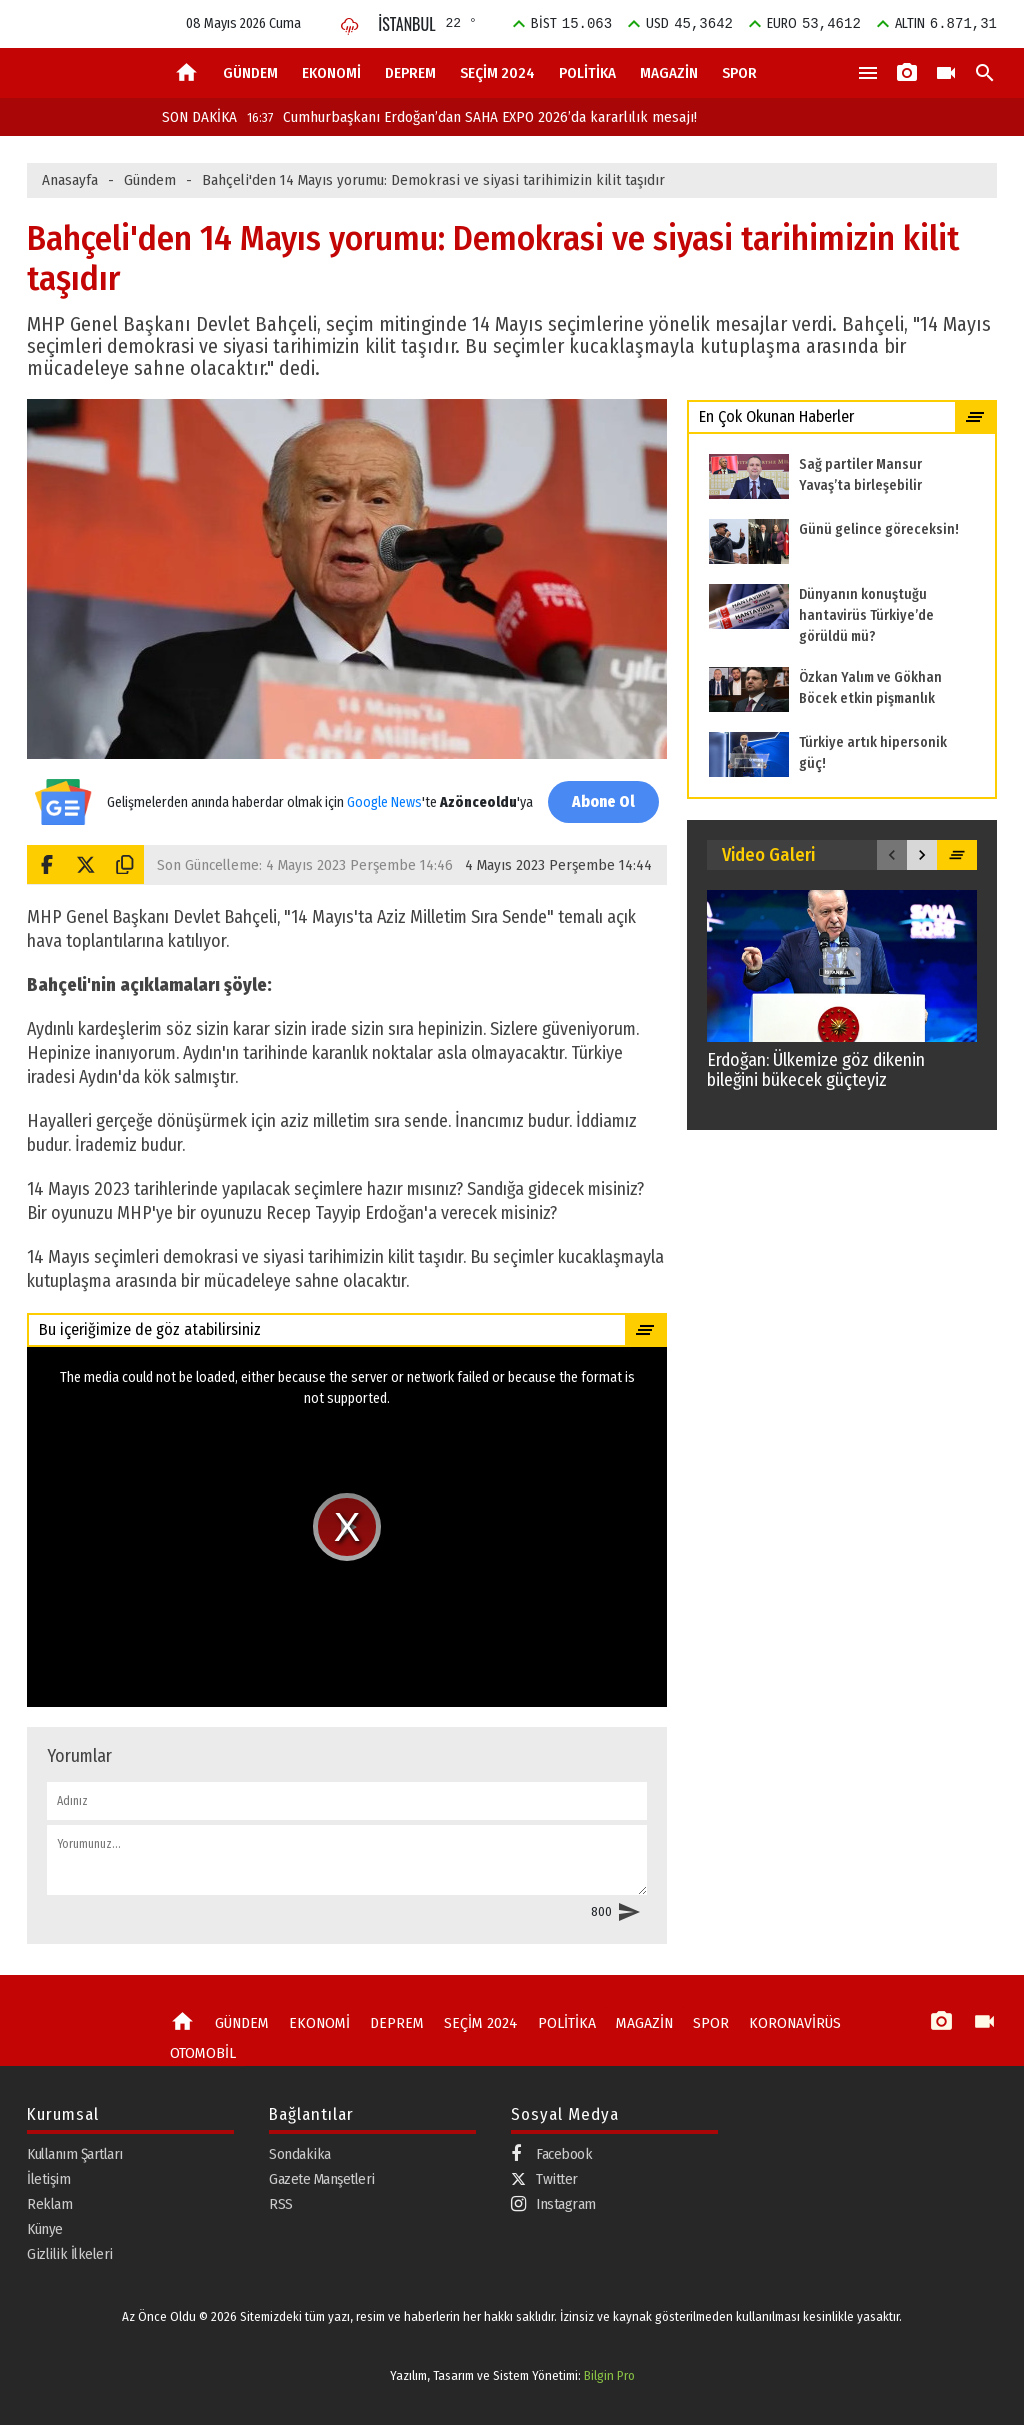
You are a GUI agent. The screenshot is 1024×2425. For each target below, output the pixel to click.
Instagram (553, 2203)
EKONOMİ (331, 73)
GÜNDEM (250, 73)
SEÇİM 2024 (497, 73)
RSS (281, 2203)
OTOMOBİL (201, 2051)
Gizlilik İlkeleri (70, 2253)
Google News (384, 791)
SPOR (739, 73)
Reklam (49, 2203)
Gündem (150, 180)
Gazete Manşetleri (322, 2178)
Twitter (544, 2178)
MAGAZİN (669, 73)
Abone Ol (602, 801)
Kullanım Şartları (75, 2153)
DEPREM (410, 73)
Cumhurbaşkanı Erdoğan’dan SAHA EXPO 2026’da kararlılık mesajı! (472, 117)
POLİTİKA (587, 73)
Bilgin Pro (609, 2375)
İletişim (48, 2178)
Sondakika (300, 2153)
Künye (45, 2228)
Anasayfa (70, 180)
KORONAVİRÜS (775, 2022)
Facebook (551, 2153)
